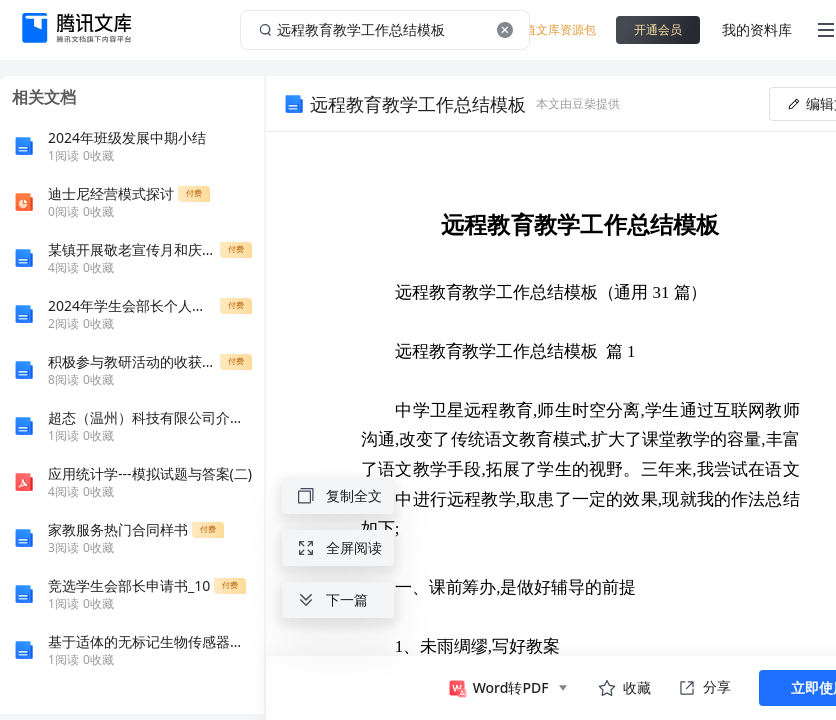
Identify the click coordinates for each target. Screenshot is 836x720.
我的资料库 (757, 29)
